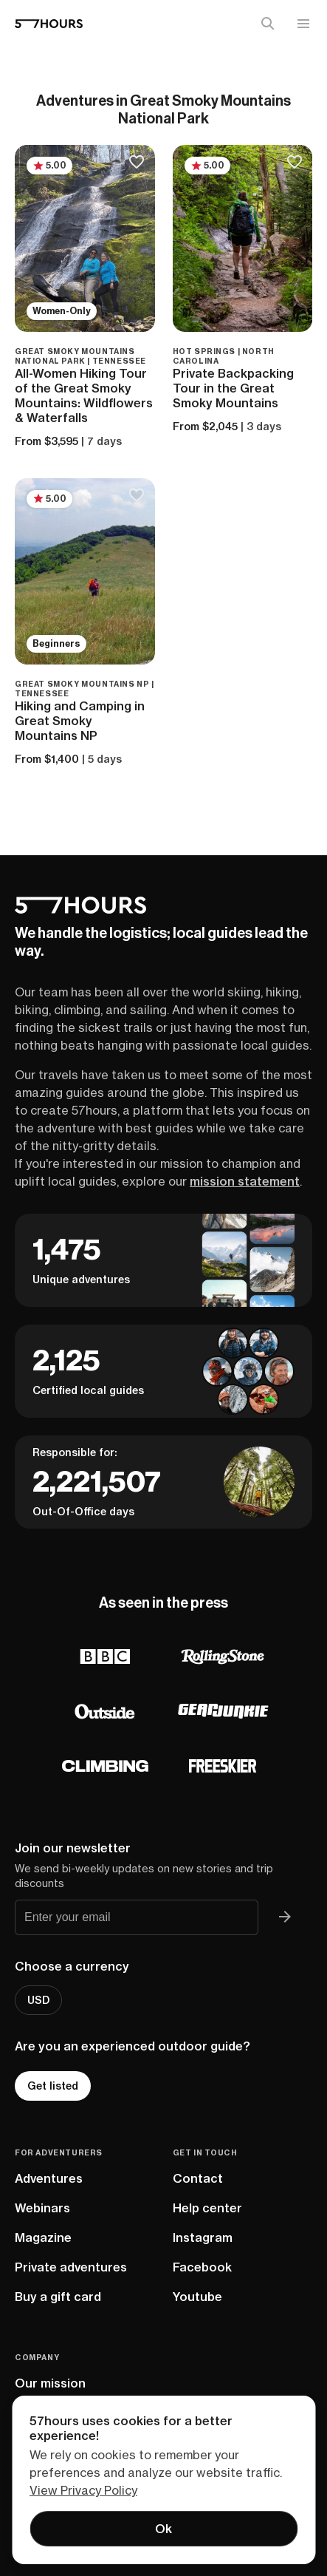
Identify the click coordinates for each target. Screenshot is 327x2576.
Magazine (43, 2237)
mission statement (245, 1181)
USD (38, 2000)
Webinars (42, 2208)
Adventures (49, 2178)
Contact (198, 2178)
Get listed (52, 2086)
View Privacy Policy (83, 2490)
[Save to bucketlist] (137, 163)
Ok (163, 2528)
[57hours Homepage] (49, 23)
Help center (207, 2208)
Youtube (197, 2296)
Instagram (203, 2237)
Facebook (202, 2267)
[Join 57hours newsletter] (285, 1917)
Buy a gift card (58, 2296)
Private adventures (71, 2267)
